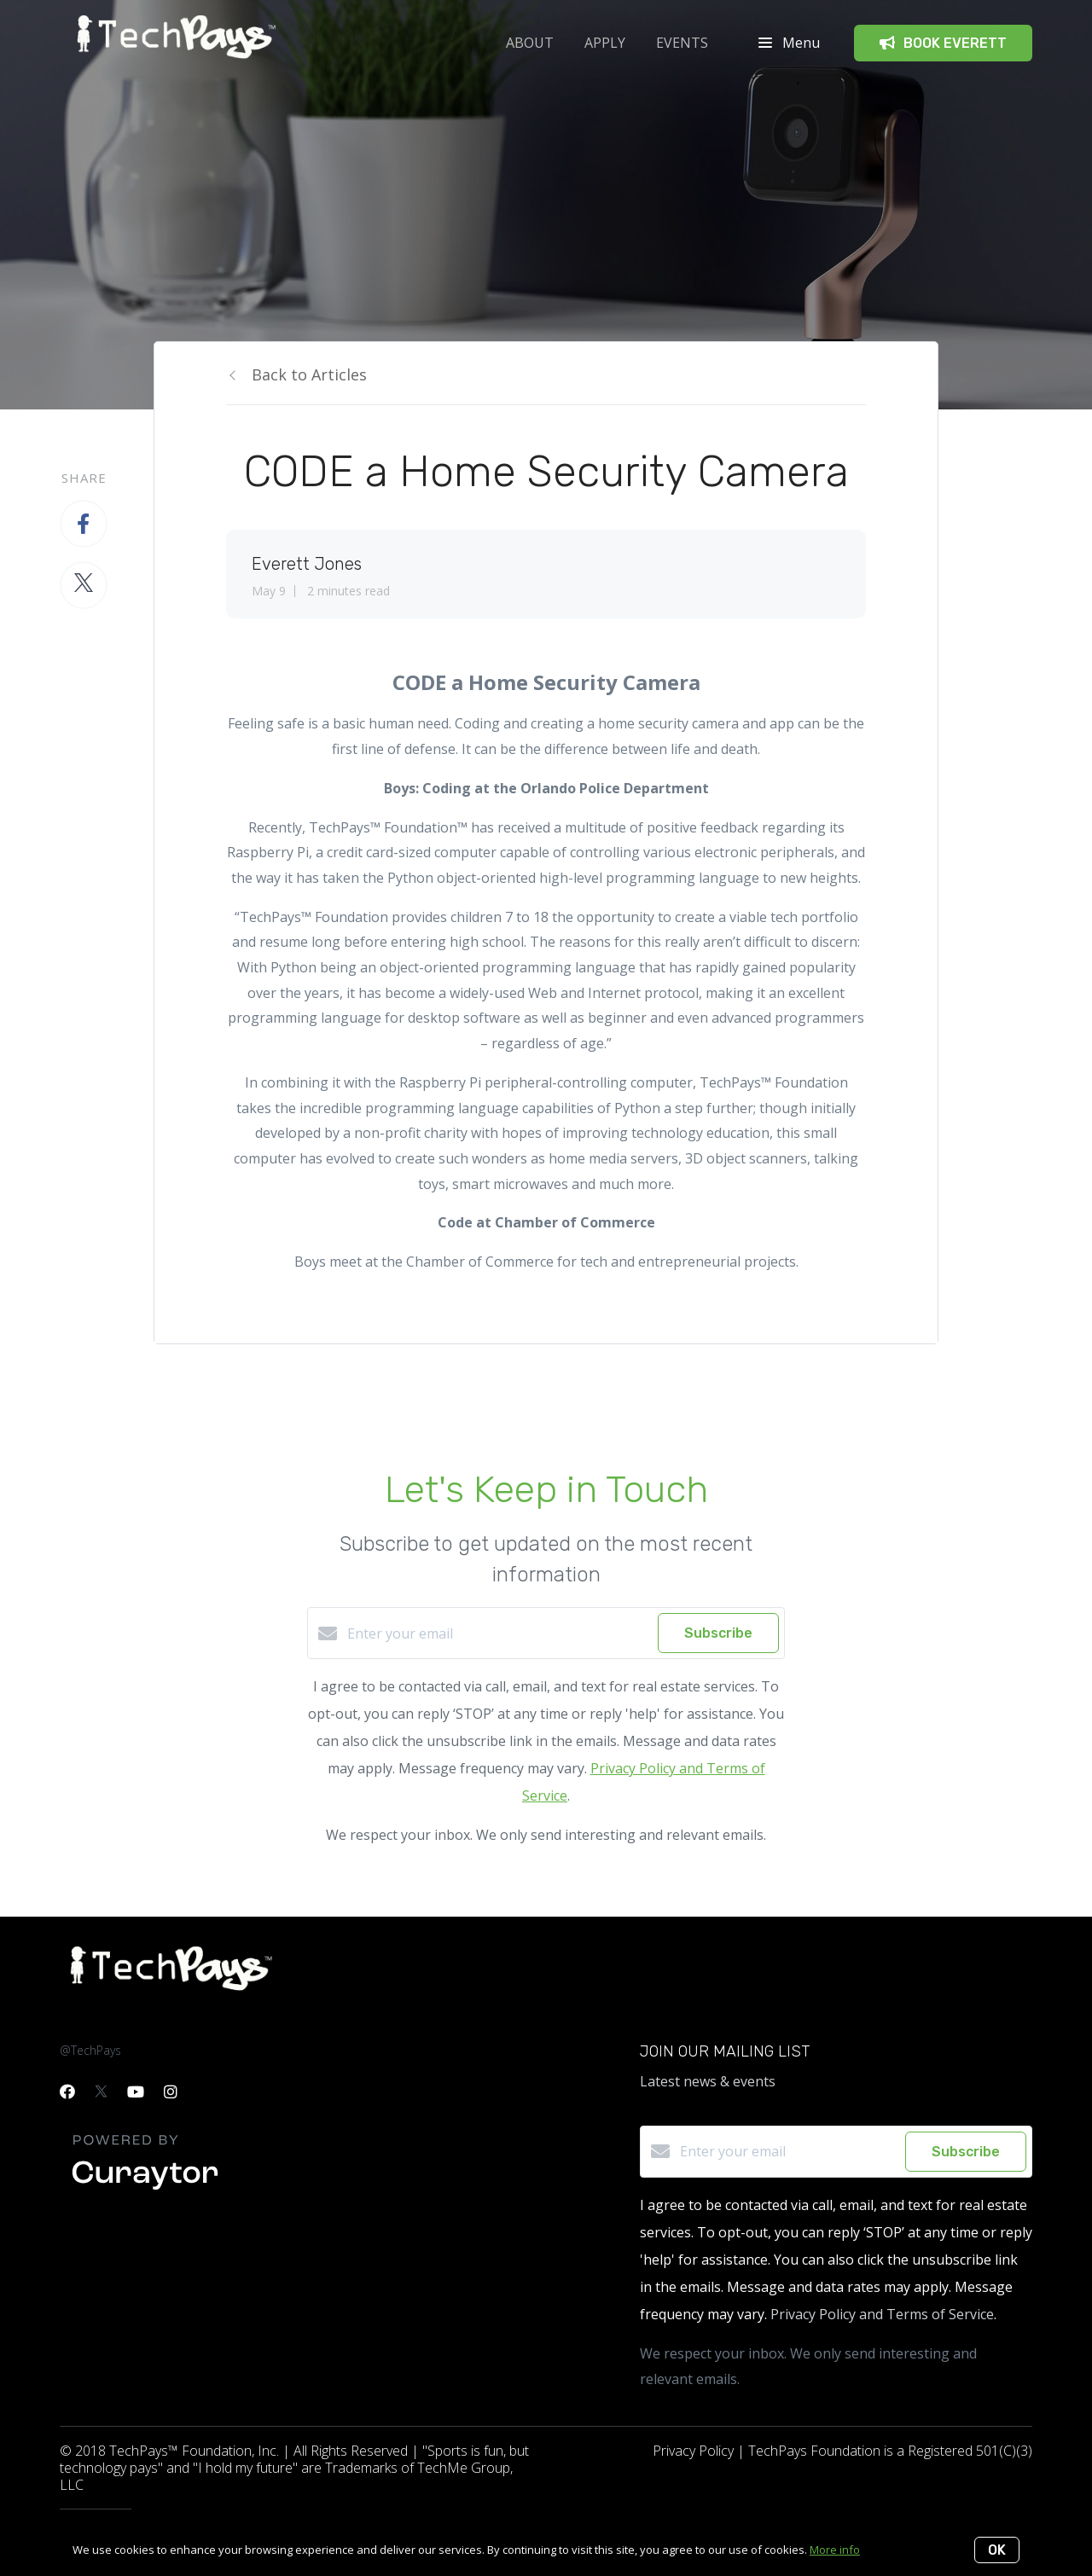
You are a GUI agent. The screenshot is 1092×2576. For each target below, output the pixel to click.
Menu (789, 42)
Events (682, 42)
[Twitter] (101, 2091)
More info (835, 2549)
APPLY (604, 42)
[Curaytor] (145, 2190)
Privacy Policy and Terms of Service (882, 2314)
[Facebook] (67, 2091)
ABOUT (530, 42)
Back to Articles (309, 374)
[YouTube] (135, 2091)
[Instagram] (170, 2091)
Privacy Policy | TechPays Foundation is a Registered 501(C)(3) (842, 2450)
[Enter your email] (498, 1633)
